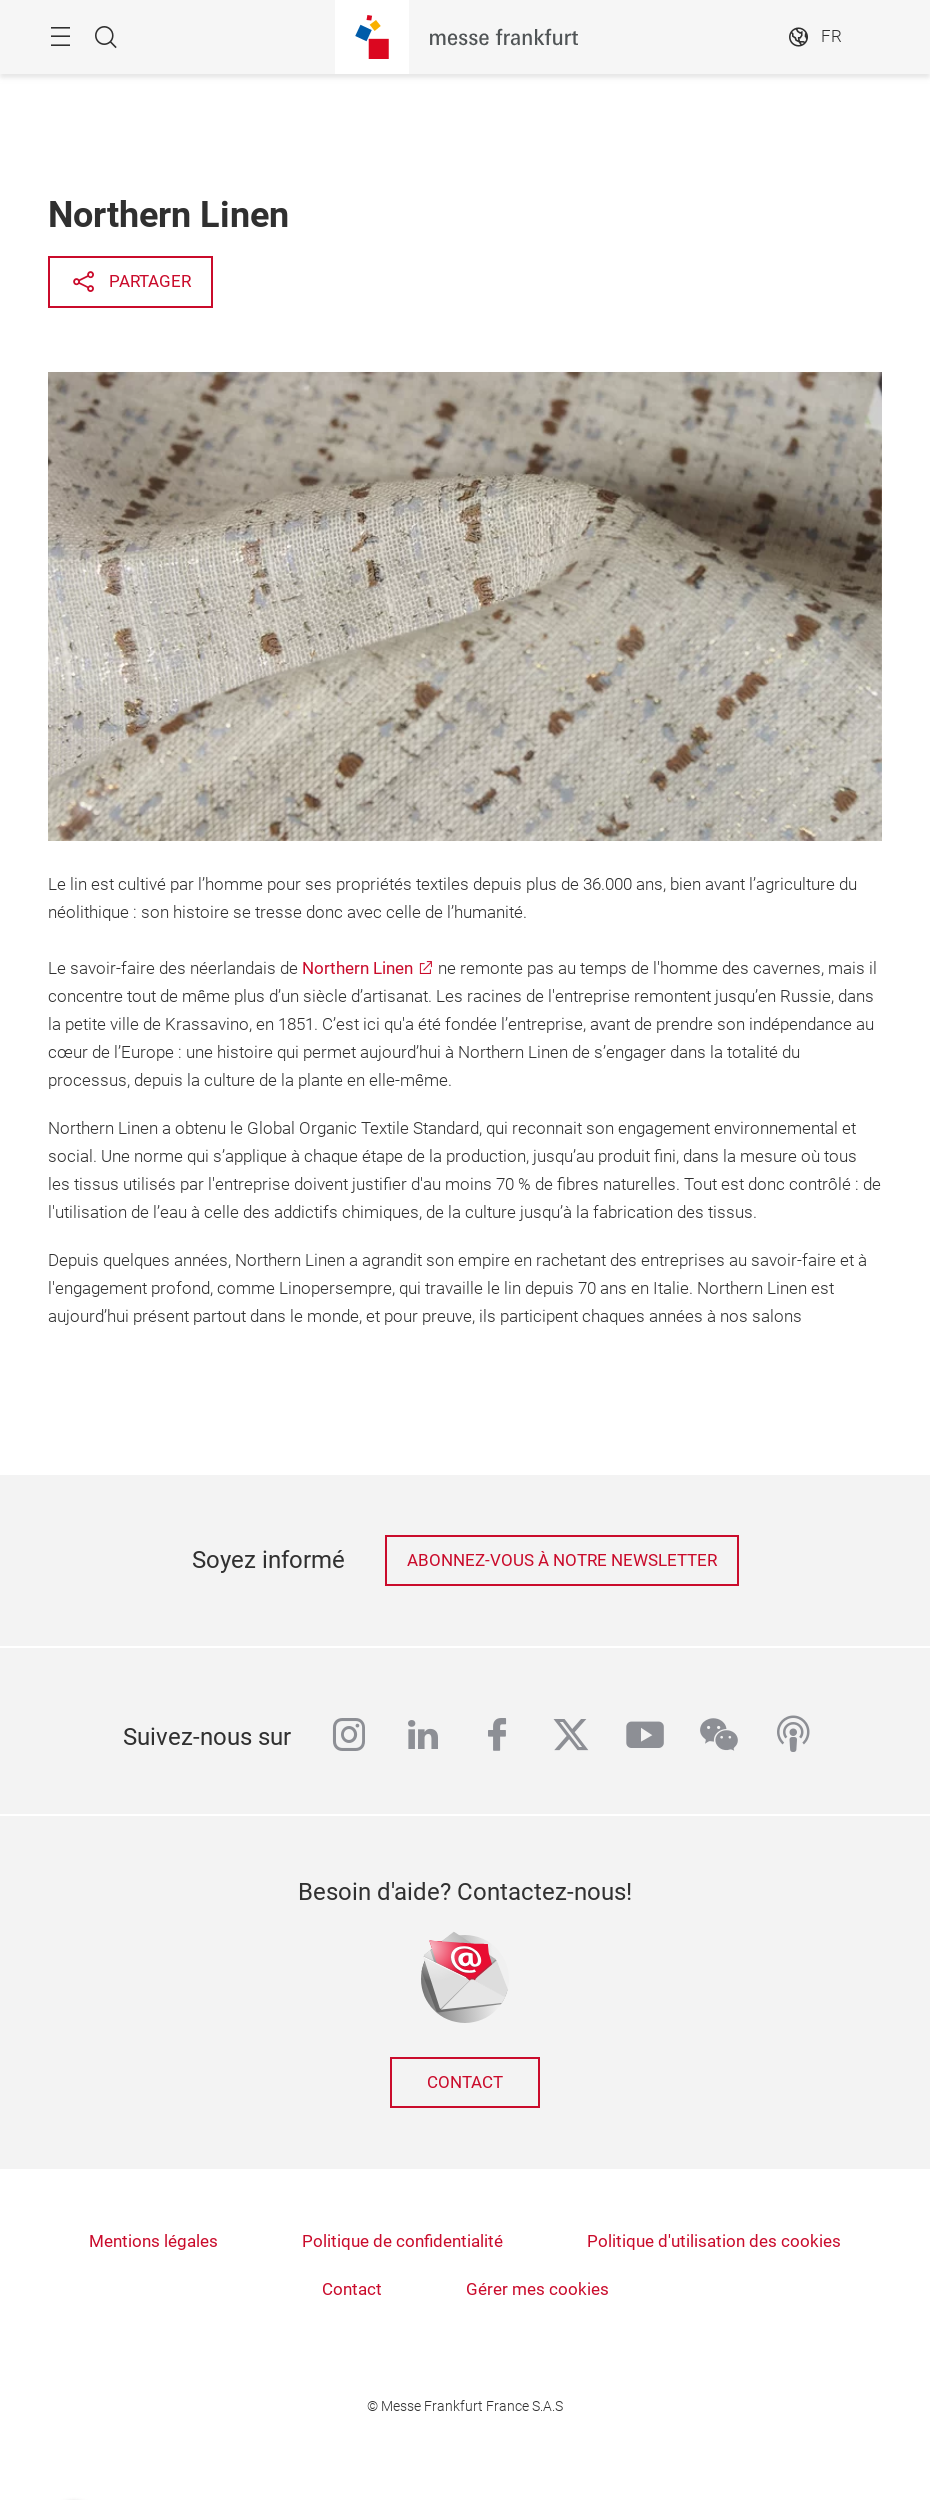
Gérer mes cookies (537, 2289)
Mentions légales (153, 2241)
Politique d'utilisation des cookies (714, 2241)
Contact (465, 2082)
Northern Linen (357, 968)
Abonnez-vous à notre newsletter (562, 1560)
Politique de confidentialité (402, 2241)
